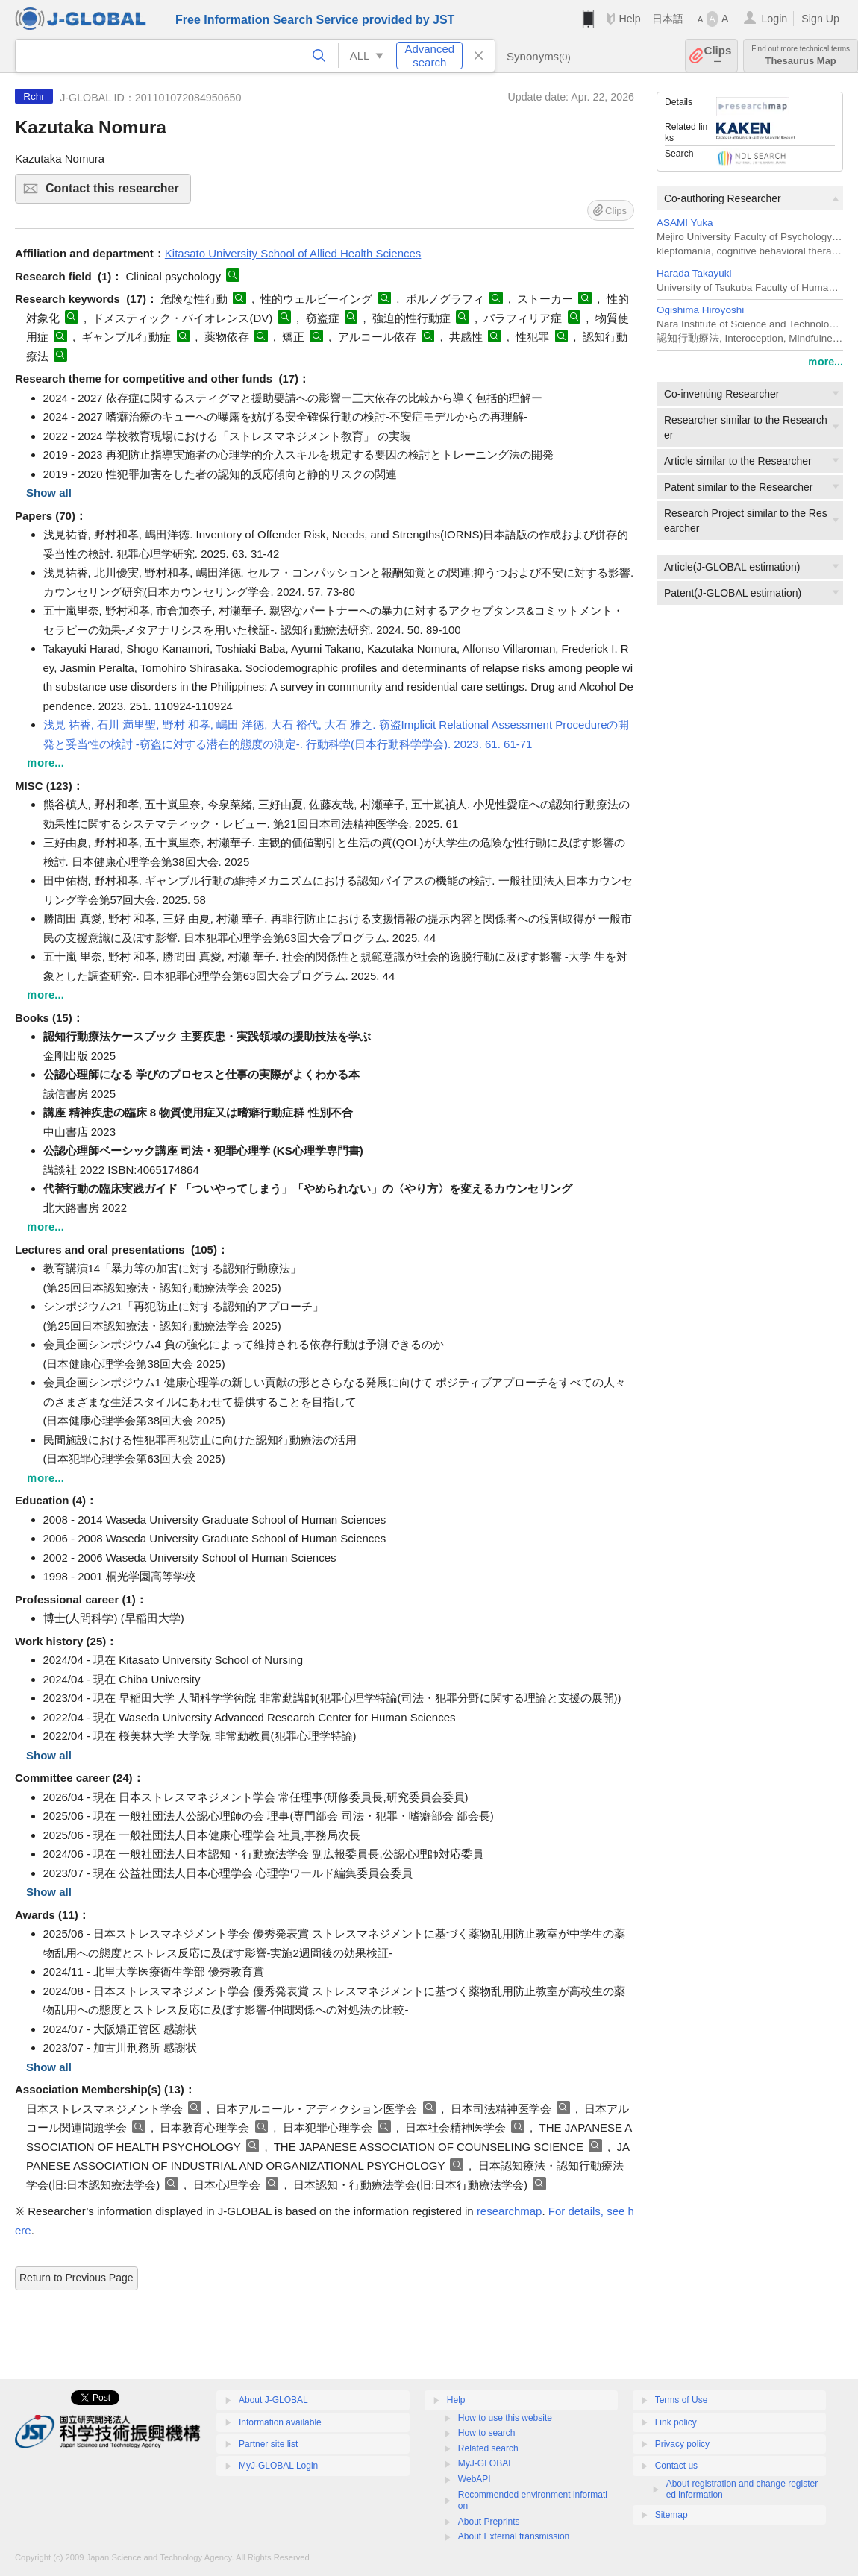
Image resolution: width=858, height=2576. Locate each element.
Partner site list (268, 2444)
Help (629, 19)
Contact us (676, 2465)
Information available (280, 2422)
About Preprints (489, 2521)
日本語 (667, 19)
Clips (718, 55)
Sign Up (820, 19)
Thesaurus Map (800, 55)
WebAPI (474, 2479)
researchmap (509, 2211)
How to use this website (505, 2418)
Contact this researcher (116, 193)
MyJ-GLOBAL (485, 2463)
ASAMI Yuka (685, 222)
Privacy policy (682, 2444)
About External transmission (513, 2536)
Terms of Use (681, 2400)
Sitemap (671, 2515)
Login (774, 19)
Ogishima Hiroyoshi (700, 309)
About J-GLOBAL (273, 2400)
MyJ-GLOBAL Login (278, 2465)
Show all (49, 492)
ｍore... (825, 362)
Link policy (676, 2422)
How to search (487, 2433)
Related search (488, 2448)
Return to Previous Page (76, 2278)
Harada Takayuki (694, 273)
